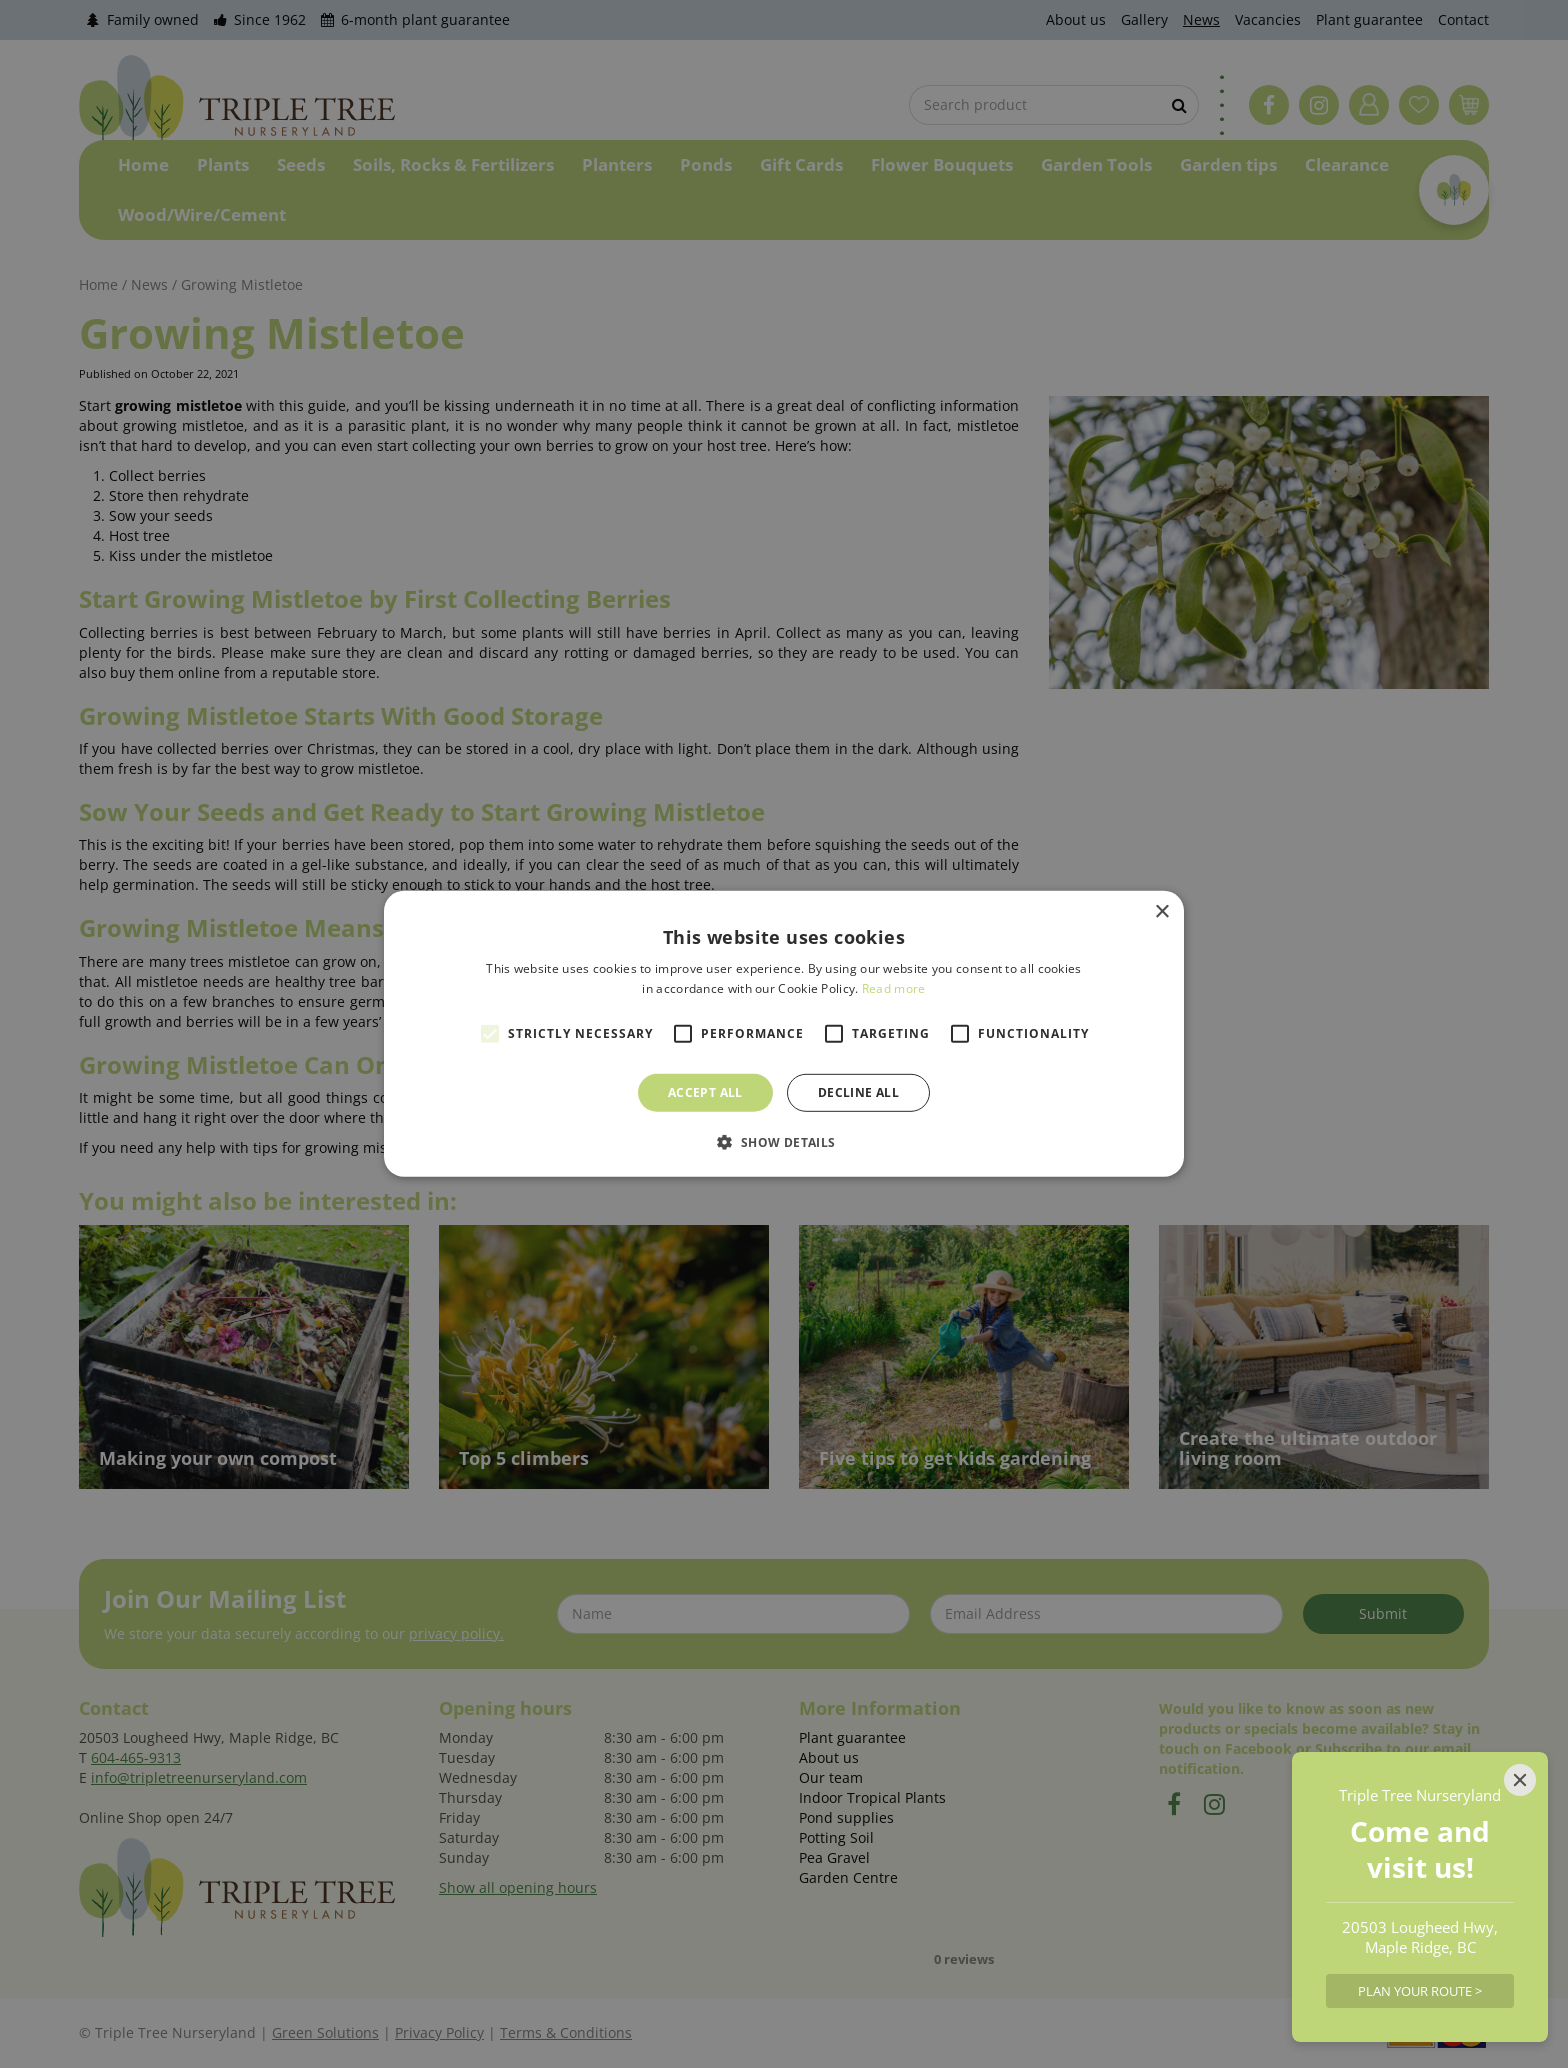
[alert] (784, 1034)
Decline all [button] (858, 1092)
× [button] (1161, 912)
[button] (783, 1142)
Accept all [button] (705, 1092)
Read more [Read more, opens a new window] (894, 988)
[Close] (1520, 1780)
